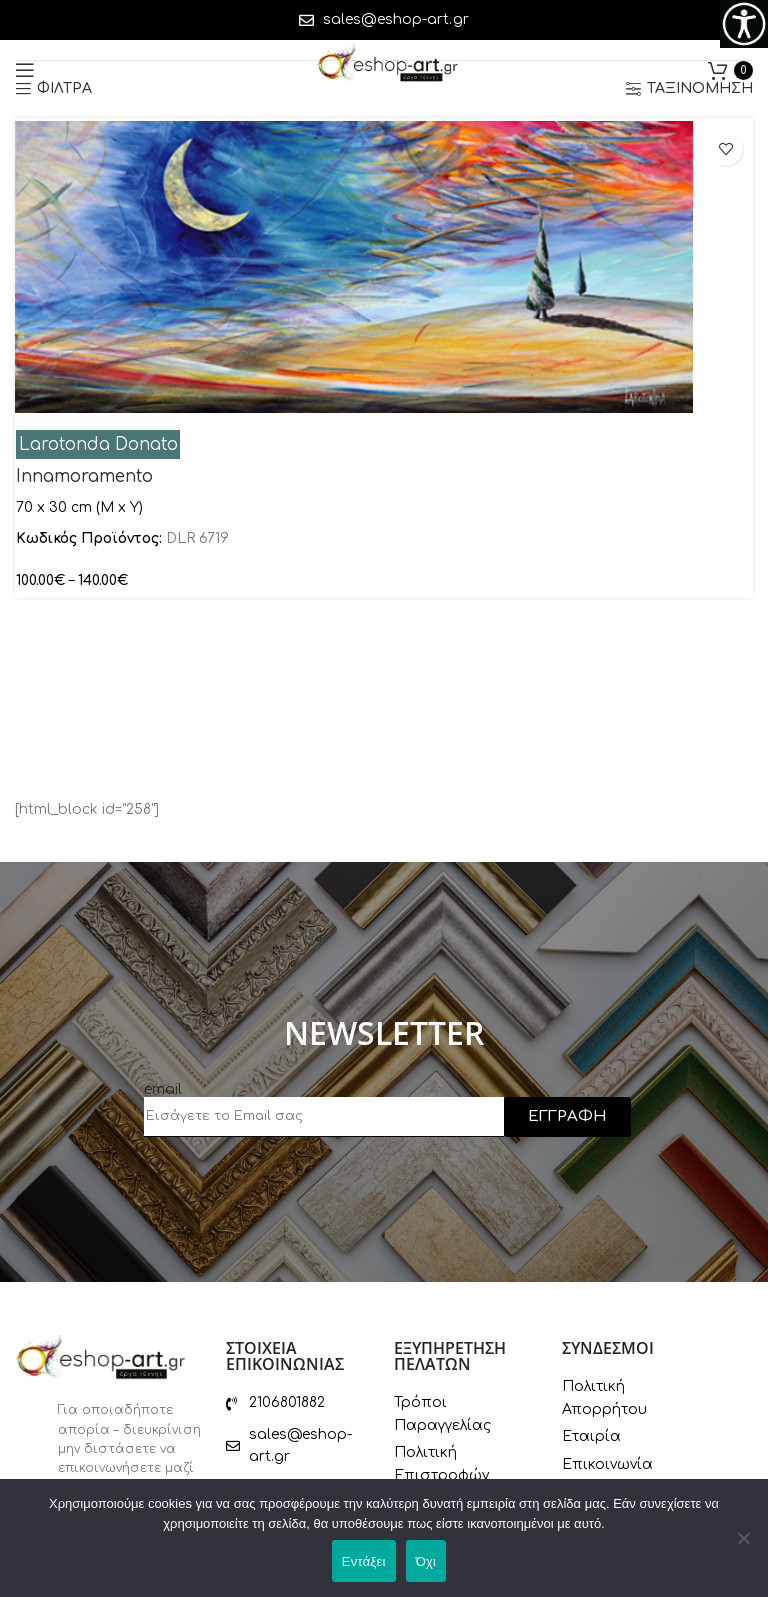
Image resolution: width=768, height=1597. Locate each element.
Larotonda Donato (98, 444)
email (163, 1089)
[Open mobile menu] (25, 70)
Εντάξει (364, 1561)
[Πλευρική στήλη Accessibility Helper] (744, 24)
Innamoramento (84, 476)
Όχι (426, 1561)
